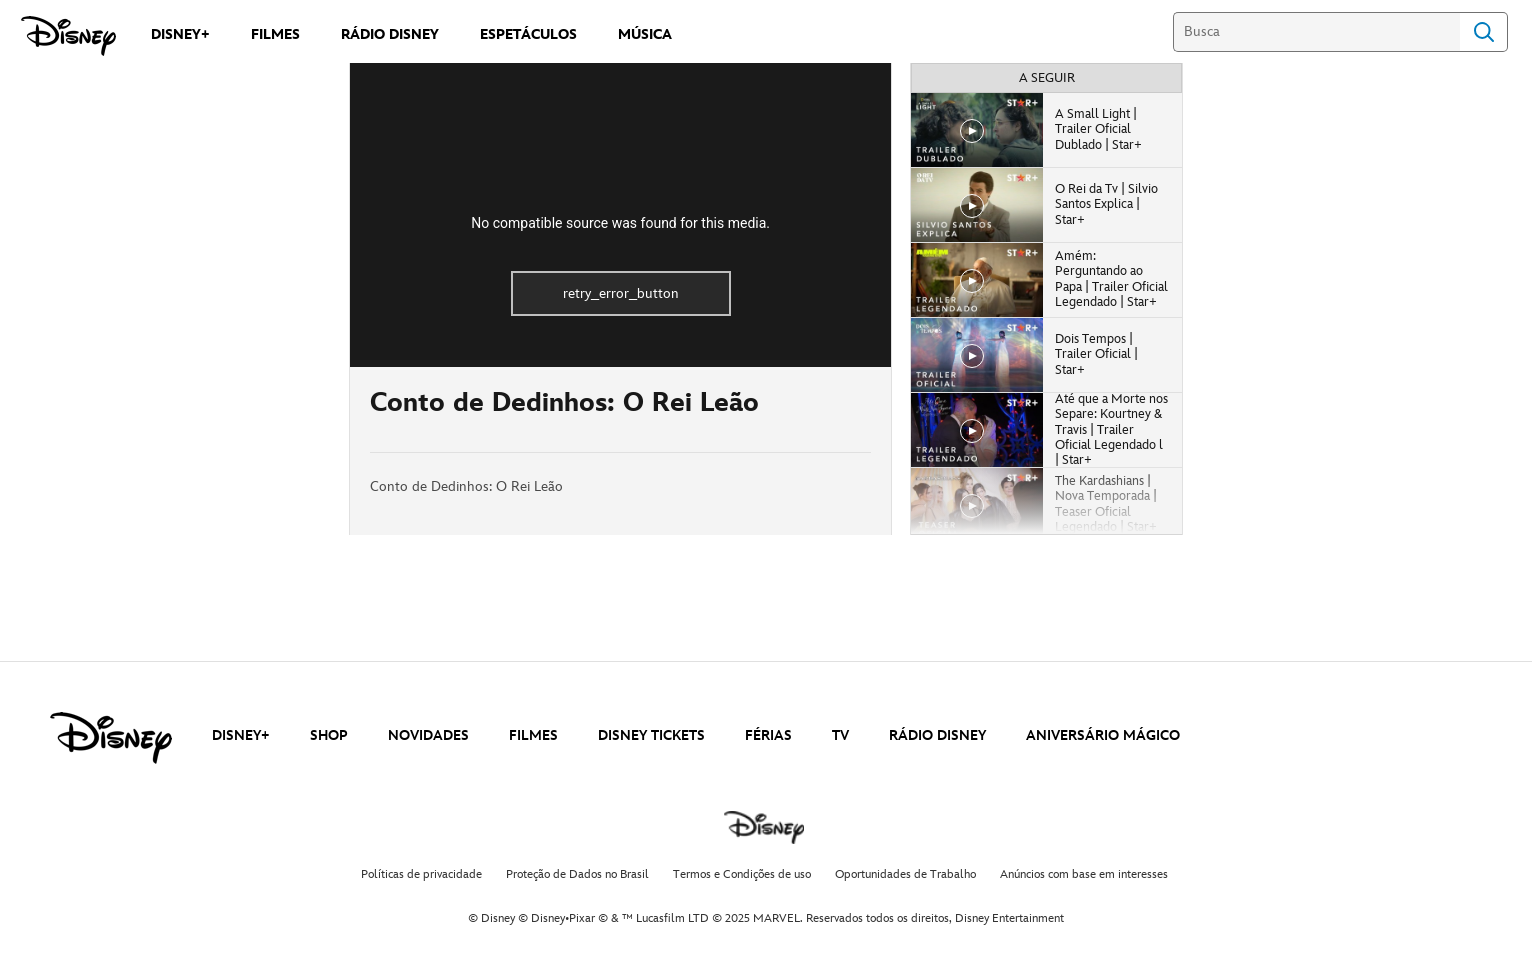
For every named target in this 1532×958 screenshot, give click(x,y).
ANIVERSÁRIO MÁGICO (1103, 735)
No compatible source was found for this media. (620, 223)
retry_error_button (621, 293)
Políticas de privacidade (421, 874)
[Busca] (1316, 32)
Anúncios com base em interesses (1084, 874)
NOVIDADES (428, 735)
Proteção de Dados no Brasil (577, 874)
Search (1484, 32)
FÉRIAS (768, 735)
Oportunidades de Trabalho (905, 874)
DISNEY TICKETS (651, 735)
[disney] (111, 738)
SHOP (329, 735)
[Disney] (68, 36)
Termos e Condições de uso (742, 874)
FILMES (533, 735)
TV (840, 735)
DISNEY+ (241, 735)
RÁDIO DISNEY (937, 735)
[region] (620, 215)
